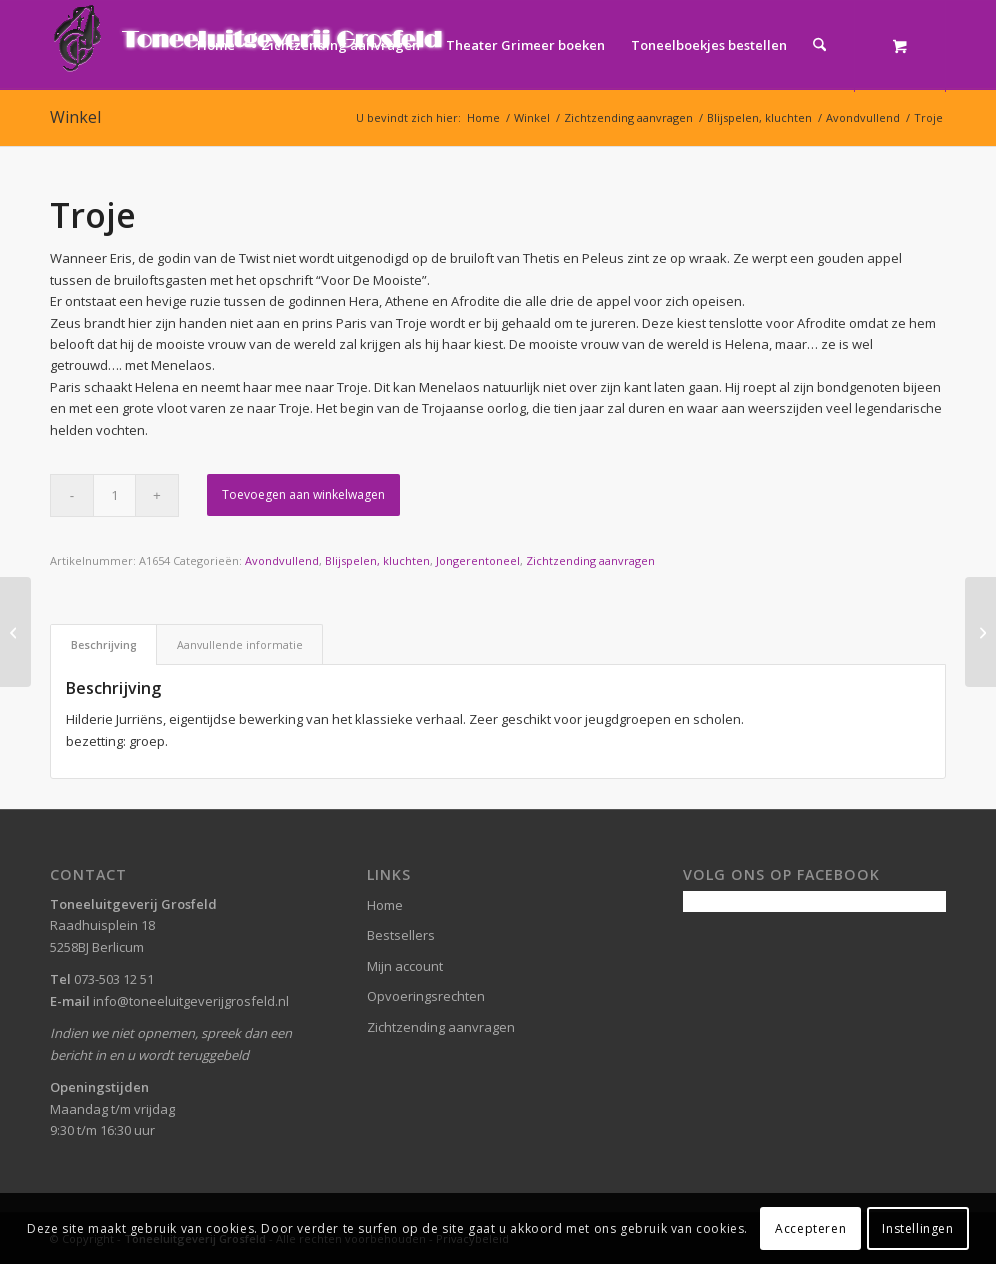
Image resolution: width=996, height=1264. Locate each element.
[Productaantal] (114, 495)
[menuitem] (216, 45)
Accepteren (810, 1228)
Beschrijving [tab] (104, 644)
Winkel (75, 117)
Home (385, 905)
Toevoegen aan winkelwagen (303, 494)
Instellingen (917, 1228)
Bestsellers (401, 935)
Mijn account (405, 966)
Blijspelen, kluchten (377, 560)
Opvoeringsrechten (426, 996)
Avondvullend (282, 560)
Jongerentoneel (478, 560)
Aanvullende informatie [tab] (240, 644)
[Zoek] (819, 45)
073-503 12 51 (114, 979)
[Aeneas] (980, 632)
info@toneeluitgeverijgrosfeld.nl (191, 1001)
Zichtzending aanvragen (590, 560)
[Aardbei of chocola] (15, 632)
